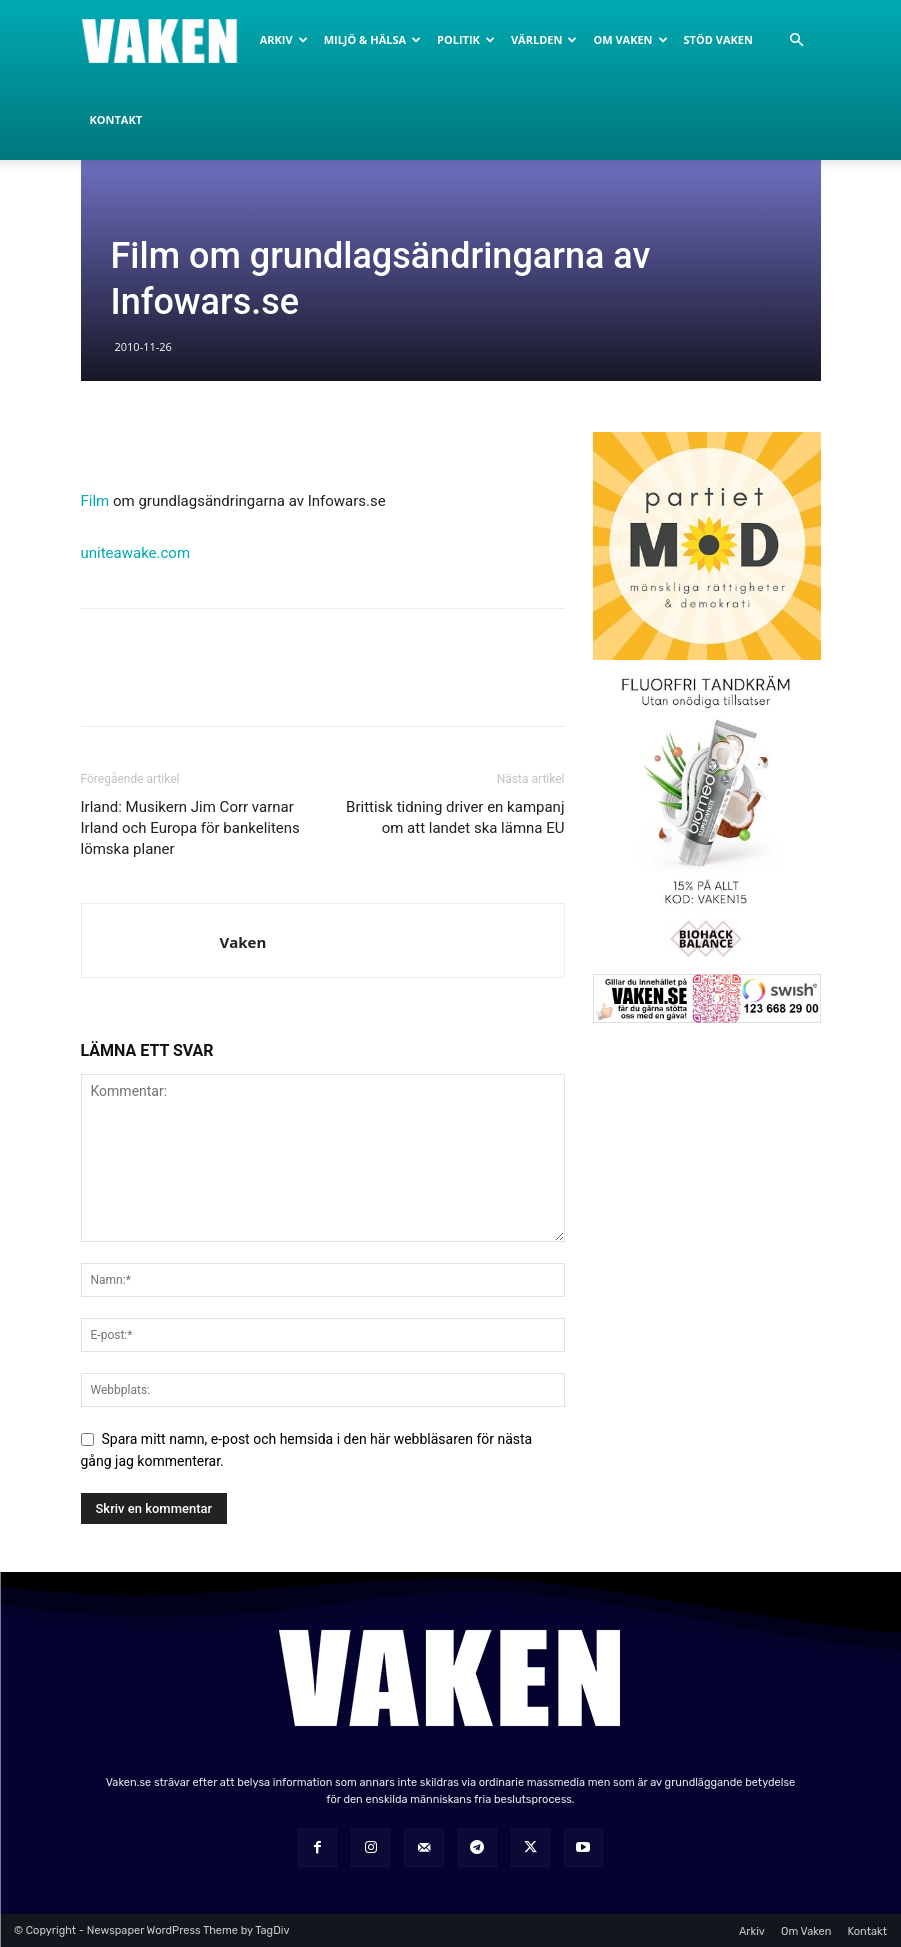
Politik (466, 39)
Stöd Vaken (718, 39)
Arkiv (284, 39)
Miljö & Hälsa (372, 39)
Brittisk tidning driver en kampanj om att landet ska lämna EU (455, 817)
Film (95, 501)
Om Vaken (630, 39)
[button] (797, 40)
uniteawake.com (136, 553)
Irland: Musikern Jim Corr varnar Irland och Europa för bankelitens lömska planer (190, 828)
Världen (544, 39)
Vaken (243, 942)
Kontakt (116, 119)
